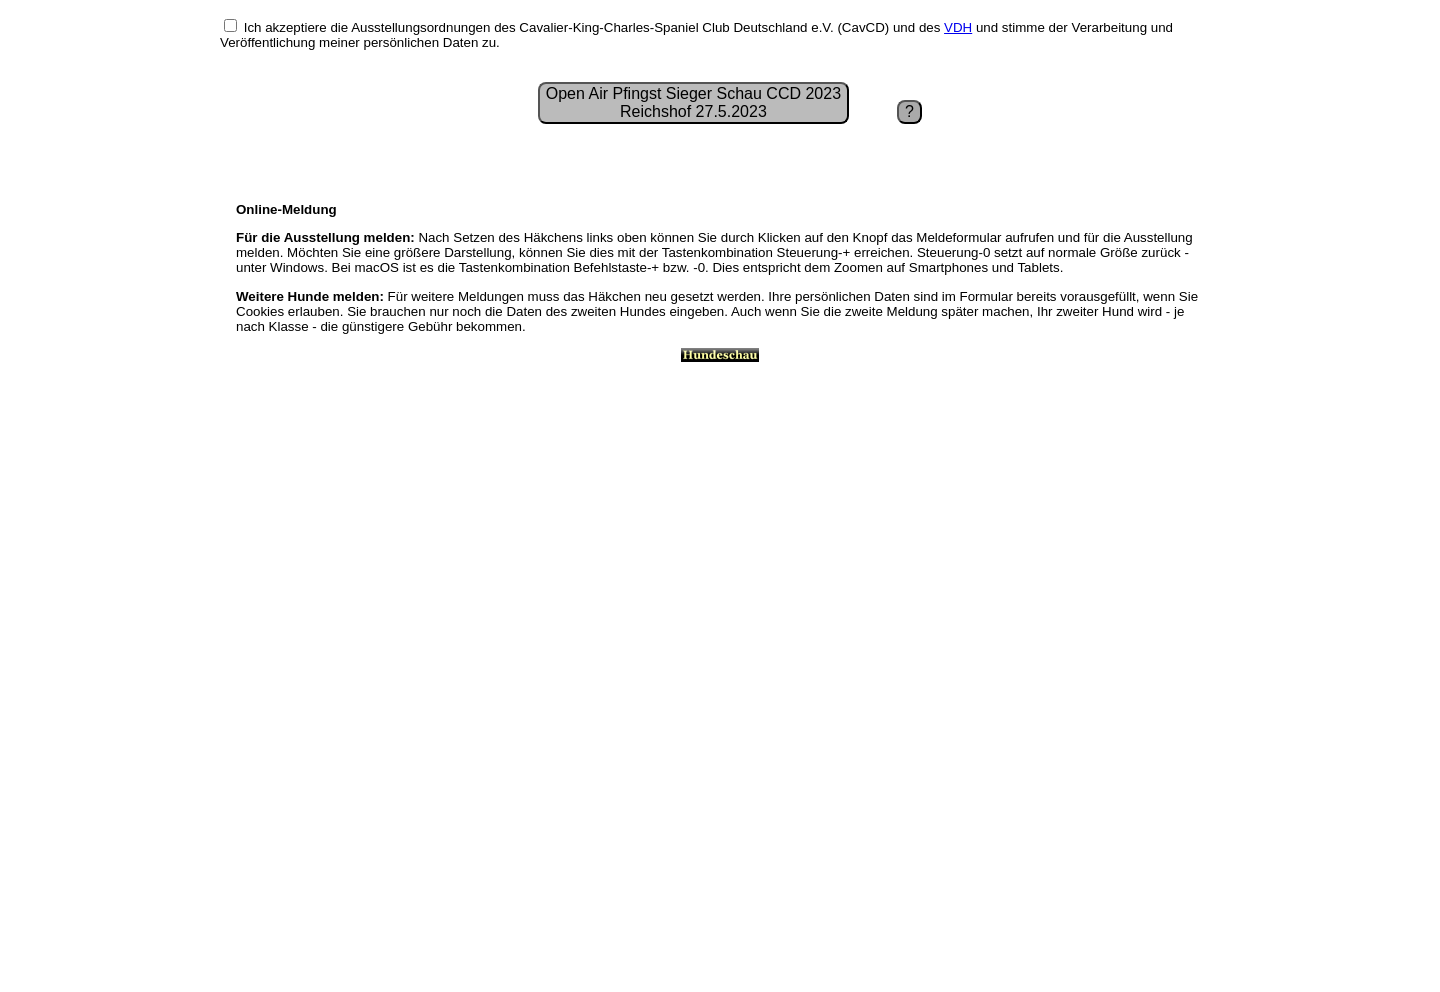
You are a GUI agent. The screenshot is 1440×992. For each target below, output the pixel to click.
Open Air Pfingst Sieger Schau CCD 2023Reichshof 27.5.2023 (693, 102)
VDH (958, 27)
